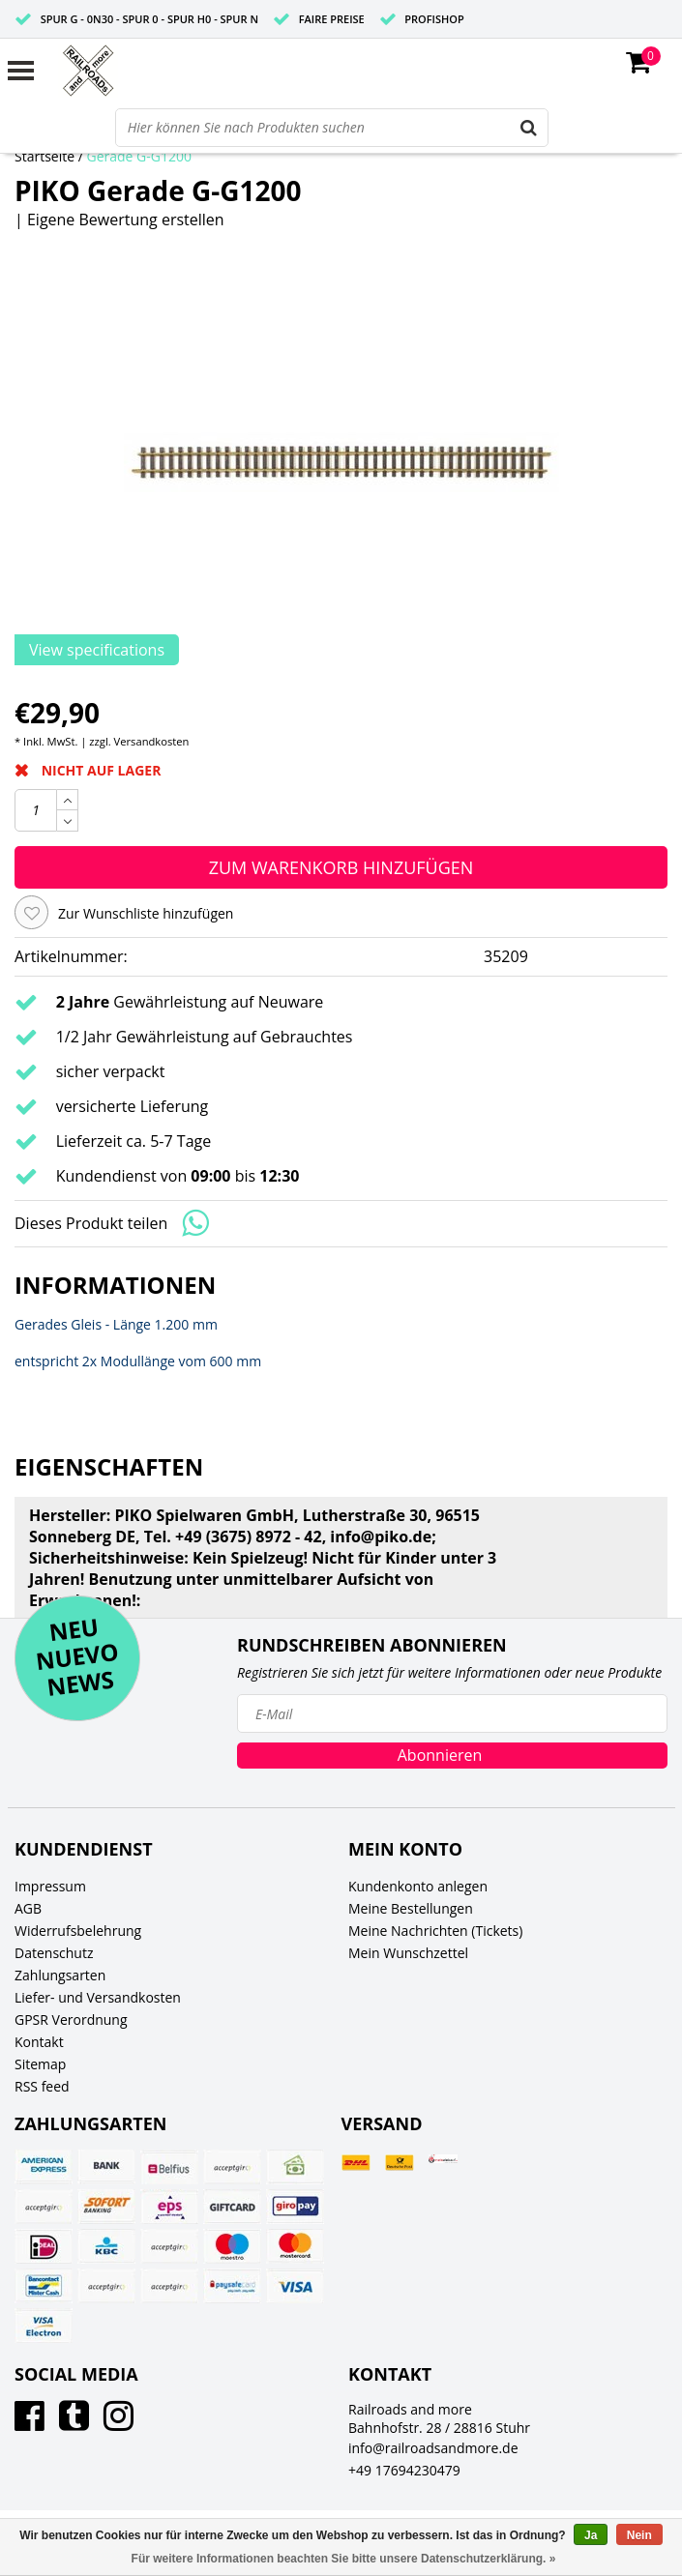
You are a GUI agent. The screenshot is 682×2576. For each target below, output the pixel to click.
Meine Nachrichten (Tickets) (435, 1930)
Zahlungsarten (60, 1975)
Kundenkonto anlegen (418, 1886)
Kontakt (39, 2042)
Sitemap (40, 2064)
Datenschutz (54, 1953)
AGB (28, 1908)
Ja (590, 2535)
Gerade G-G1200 (140, 156)
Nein (639, 2535)
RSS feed (42, 2086)
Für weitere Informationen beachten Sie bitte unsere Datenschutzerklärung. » (344, 2558)
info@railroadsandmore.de (433, 2448)
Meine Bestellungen (410, 1908)
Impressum (50, 1886)
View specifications (96, 649)
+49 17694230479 (404, 2470)
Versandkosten (152, 741)
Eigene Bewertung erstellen (125, 219)
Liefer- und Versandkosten (98, 1997)
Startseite (44, 156)
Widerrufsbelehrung (78, 1930)
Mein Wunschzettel (408, 1953)
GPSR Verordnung (71, 2019)
